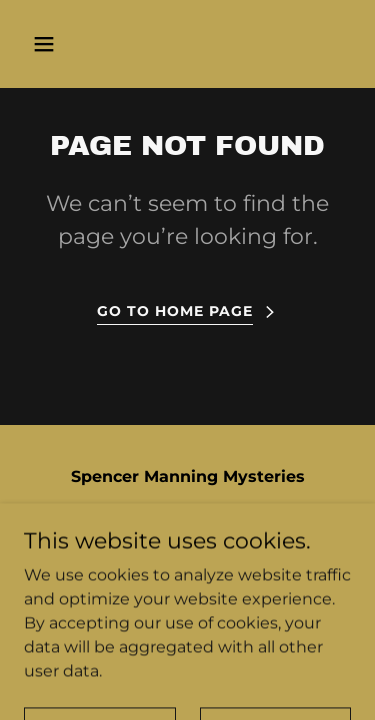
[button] (61, 44)
